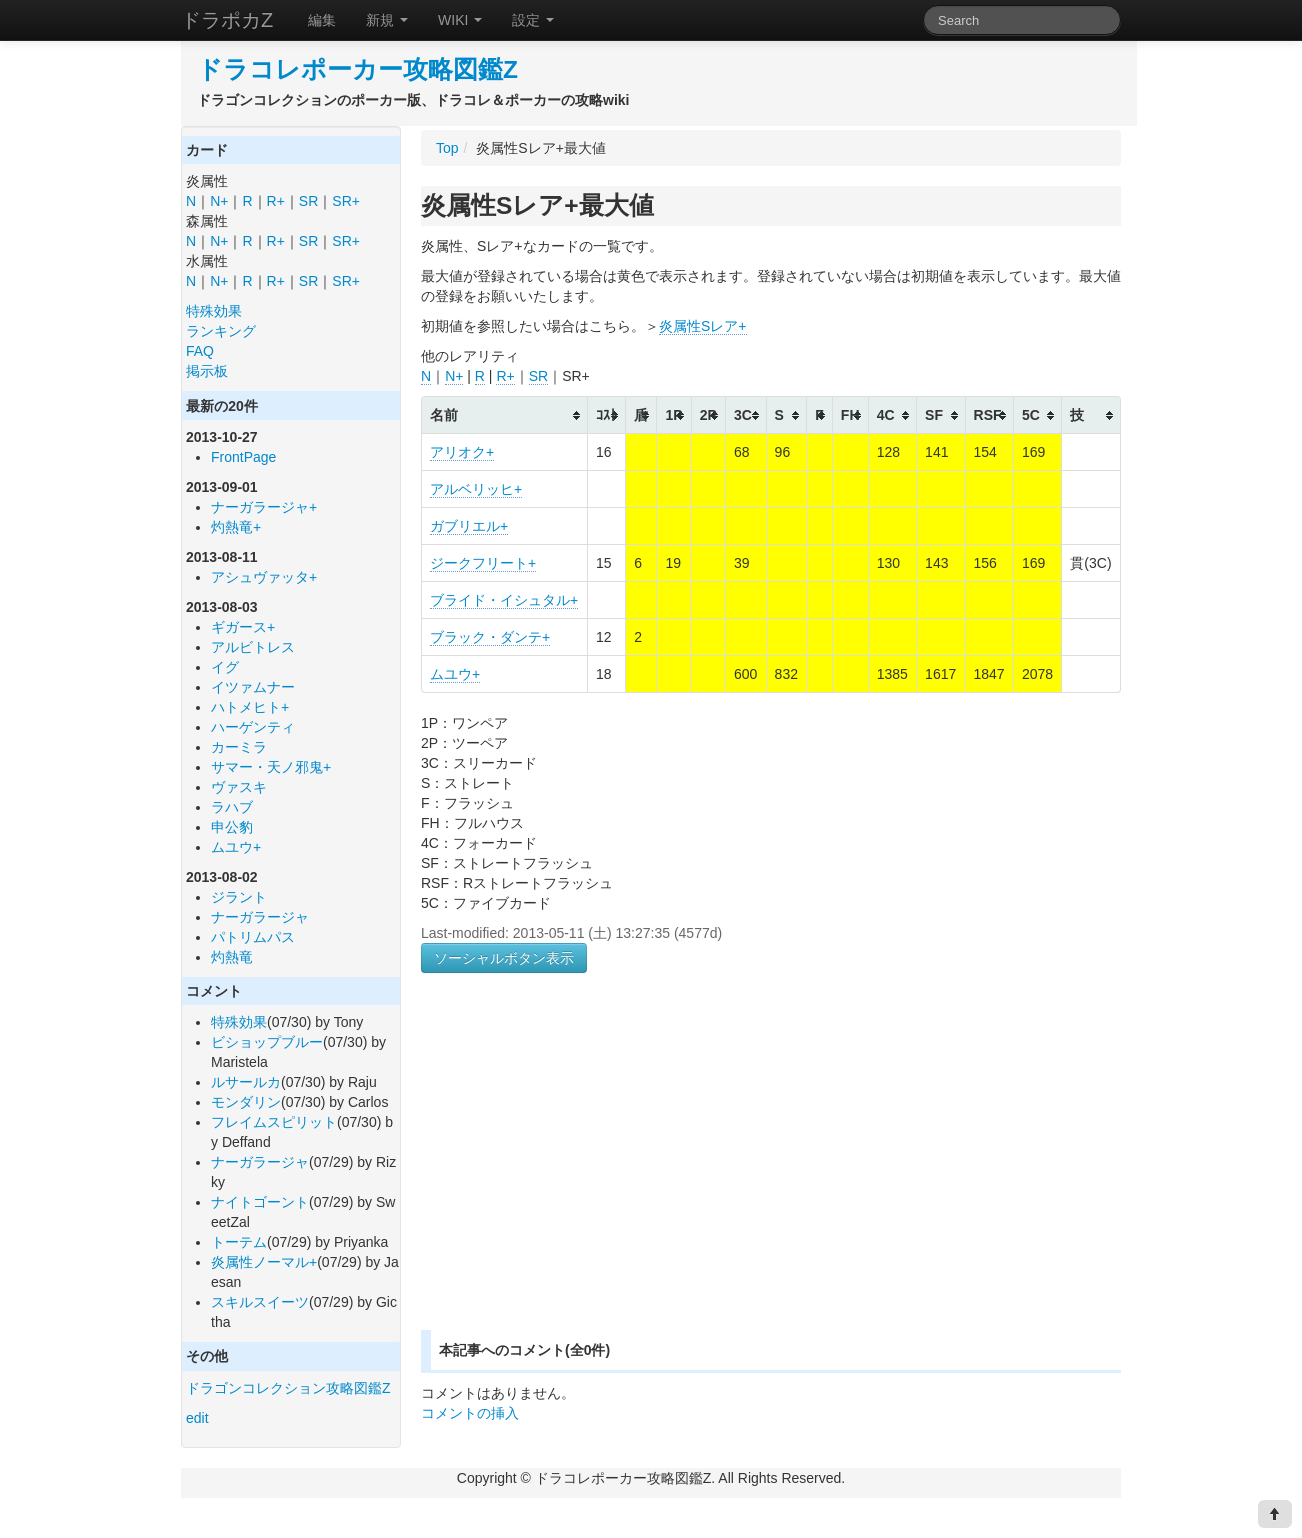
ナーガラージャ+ (264, 507)
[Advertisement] (589, 1175)
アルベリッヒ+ (476, 489)
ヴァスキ (239, 787)
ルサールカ (246, 1082)
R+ (276, 201)
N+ (219, 201)
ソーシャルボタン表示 (504, 958)
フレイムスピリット (274, 1122)
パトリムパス (253, 937)
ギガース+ (243, 627)
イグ (225, 667)
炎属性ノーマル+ (264, 1262)
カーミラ (239, 747)
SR (308, 201)
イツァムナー (253, 687)
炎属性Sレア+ (703, 326)
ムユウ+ (236, 847)
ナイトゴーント (260, 1202)
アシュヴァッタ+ (264, 577)
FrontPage (243, 457)
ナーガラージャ (260, 917)
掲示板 (207, 371)
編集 (322, 20)
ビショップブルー (267, 1042)
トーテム (239, 1242)
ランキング (221, 331)
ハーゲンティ (253, 727)
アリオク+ (462, 452)
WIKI (460, 20)
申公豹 (232, 827)
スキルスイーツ (260, 1302)
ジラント (239, 897)
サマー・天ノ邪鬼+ (271, 767)
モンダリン (246, 1102)
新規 (387, 20)
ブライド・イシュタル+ (504, 600)
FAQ (200, 351)
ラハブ (232, 807)
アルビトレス (253, 647)
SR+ (346, 201)
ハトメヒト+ (250, 707)
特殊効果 (214, 311)
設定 (533, 20)
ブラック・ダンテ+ (490, 637)
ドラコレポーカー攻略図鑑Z (357, 69)
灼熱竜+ (236, 527)
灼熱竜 (232, 957)
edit (197, 1418)
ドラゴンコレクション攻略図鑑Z (288, 1388)
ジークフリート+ (483, 563)
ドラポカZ (227, 20)
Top (447, 148)
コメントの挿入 (470, 1413)
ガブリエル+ (469, 526)
